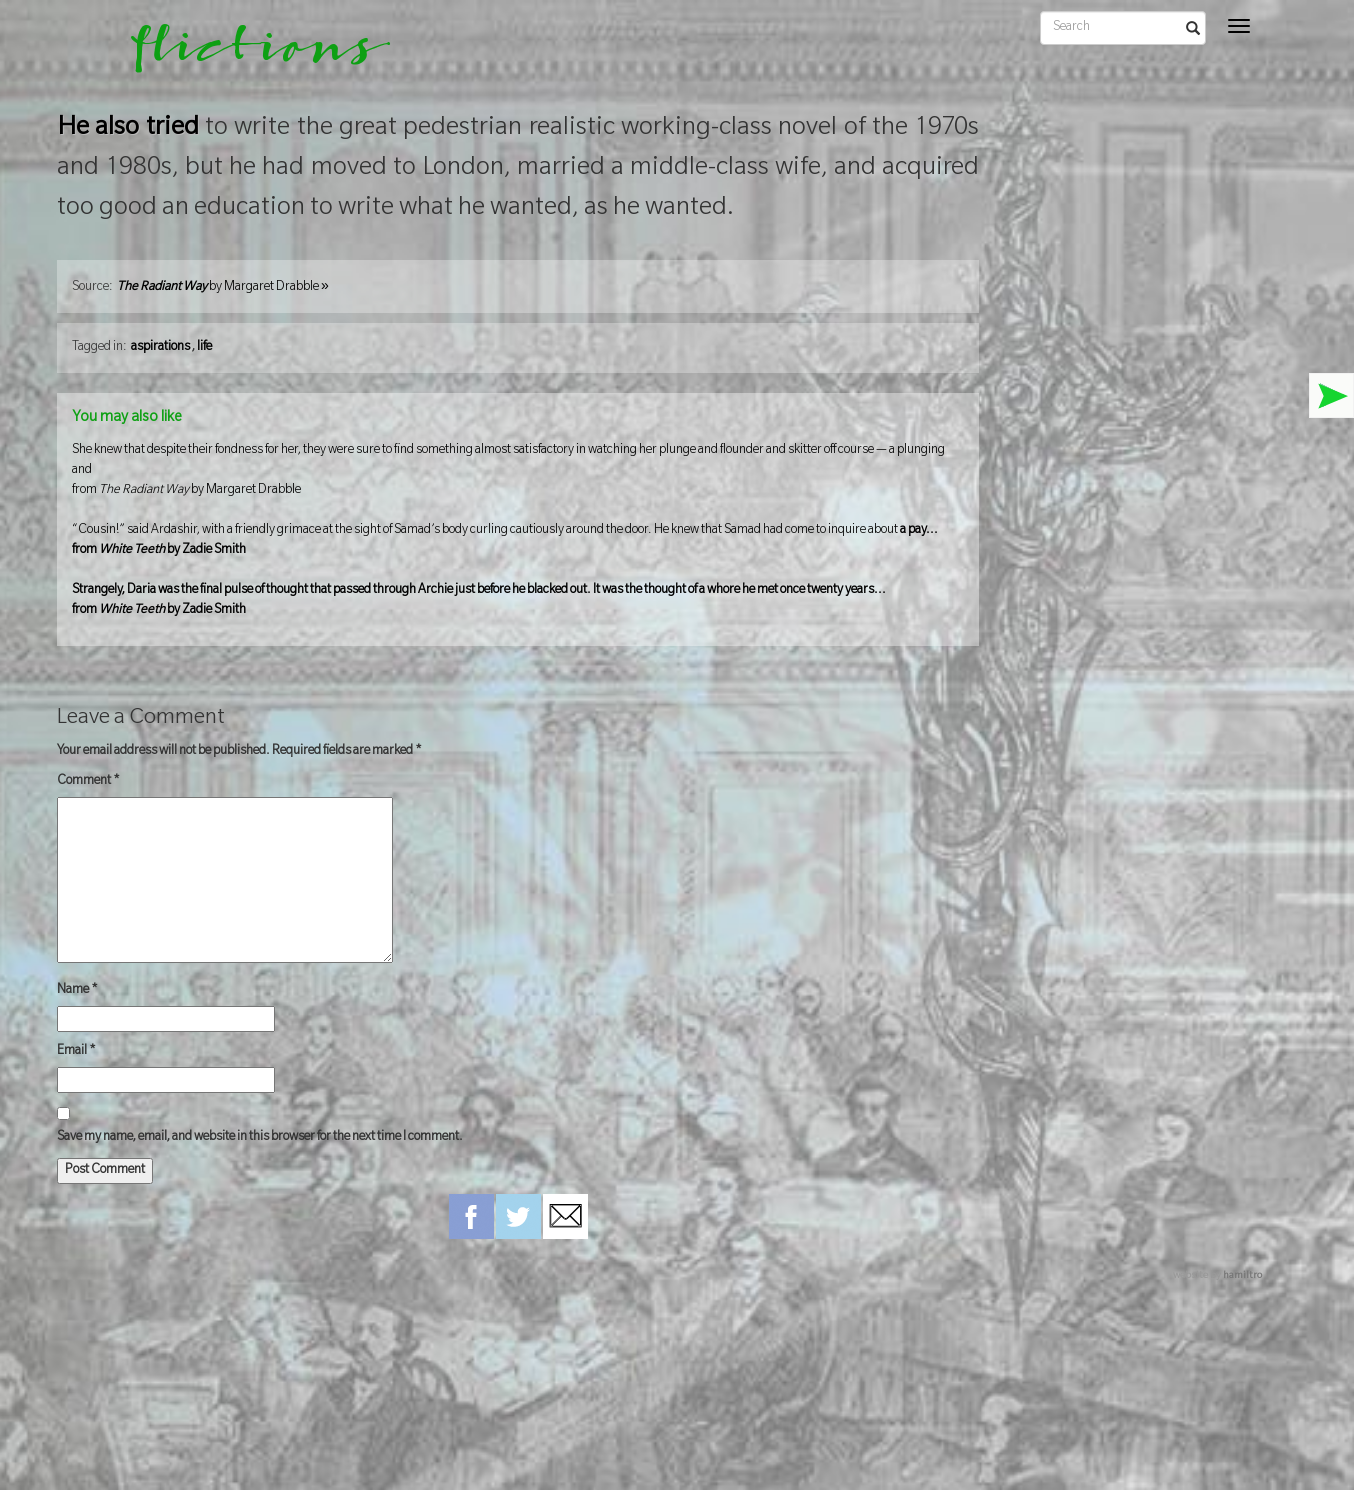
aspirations (160, 348)
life (204, 348)
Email (76, 1052)
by (223, 288)
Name (77, 991)
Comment (88, 782)
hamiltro (1242, 1276)
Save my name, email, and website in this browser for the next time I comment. (260, 1138)
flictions (246, 55)
